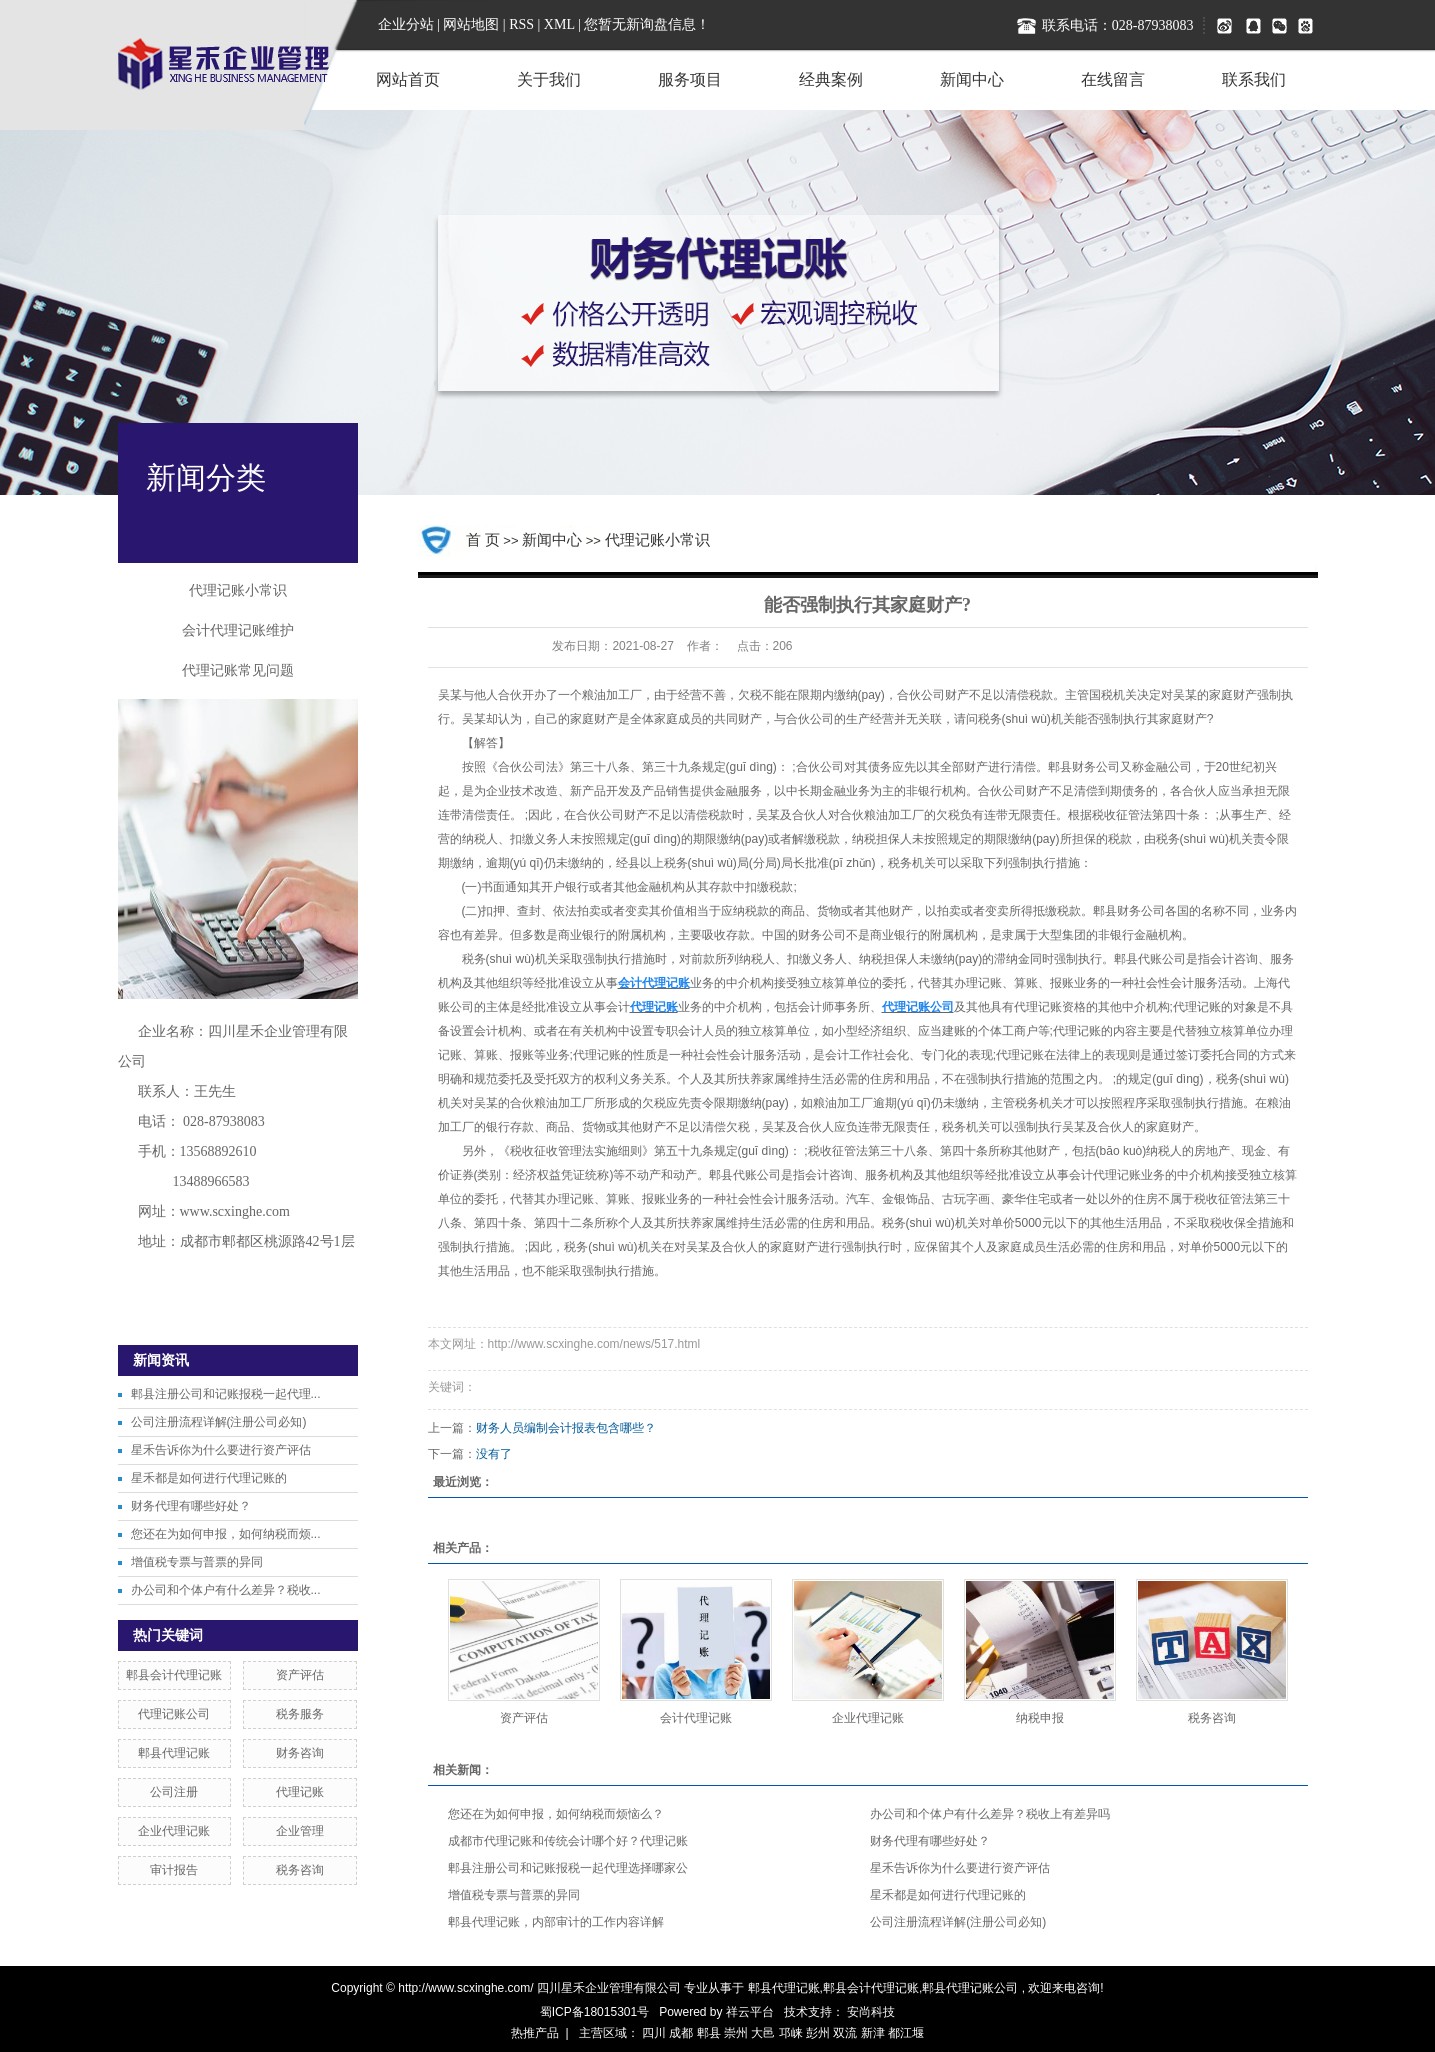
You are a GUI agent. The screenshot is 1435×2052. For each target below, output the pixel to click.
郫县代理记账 (174, 1753)
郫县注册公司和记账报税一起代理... (226, 1394)
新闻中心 (972, 79)
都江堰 (906, 2033)
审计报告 (174, 1870)
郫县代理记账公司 (970, 1988)
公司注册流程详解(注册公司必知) (219, 1422)
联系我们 (1254, 79)
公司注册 (174, 1792)
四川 (654, 2033)
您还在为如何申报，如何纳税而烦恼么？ (556, 1814)
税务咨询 (300, 1870)
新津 (873, 2033)
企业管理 (300, 1831)
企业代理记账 (174, 1831)
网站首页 (408, 79)
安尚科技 (871, 2012)
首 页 (483, 539)
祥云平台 (750, 2012)
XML (559, 24)
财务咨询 (300, 1753)
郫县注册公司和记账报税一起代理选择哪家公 (568, 1868)
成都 (681, 2033)
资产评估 (300, 1675)
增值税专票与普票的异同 (197, 1562)
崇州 (736, 2033)
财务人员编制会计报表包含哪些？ (566, 1428)
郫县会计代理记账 (174, 1675)
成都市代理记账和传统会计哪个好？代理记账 (568, 1841)
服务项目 (690, 79)
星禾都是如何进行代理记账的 (209, 1478)
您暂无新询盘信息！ (647, 24)
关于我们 (549, 79)
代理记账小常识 (238, 590)
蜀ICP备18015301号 (594, 2012)
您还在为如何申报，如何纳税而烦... (226, 1534)
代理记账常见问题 (238, 670)
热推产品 (535, 2033)
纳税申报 (1040, 1718)
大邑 (763, 2033)
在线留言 (1113, 79)
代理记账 (300, 1792)
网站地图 (473, 24)
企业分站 (406, 24)
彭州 (818, 2033)
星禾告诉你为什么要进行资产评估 (221, 1450)
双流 (845, 2033)
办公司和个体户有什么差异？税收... (226, 1590)
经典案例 (831, 79)
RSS (521, 24)
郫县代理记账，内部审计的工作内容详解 (556, 1922)
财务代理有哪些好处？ (191, 1506)
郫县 (709, 2033)
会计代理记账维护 (238, 630)
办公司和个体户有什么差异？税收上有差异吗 (990, 1814)
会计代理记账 (696, 1718)
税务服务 (300, 1714)
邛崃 (791, 2033)
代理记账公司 (174, 1714)
